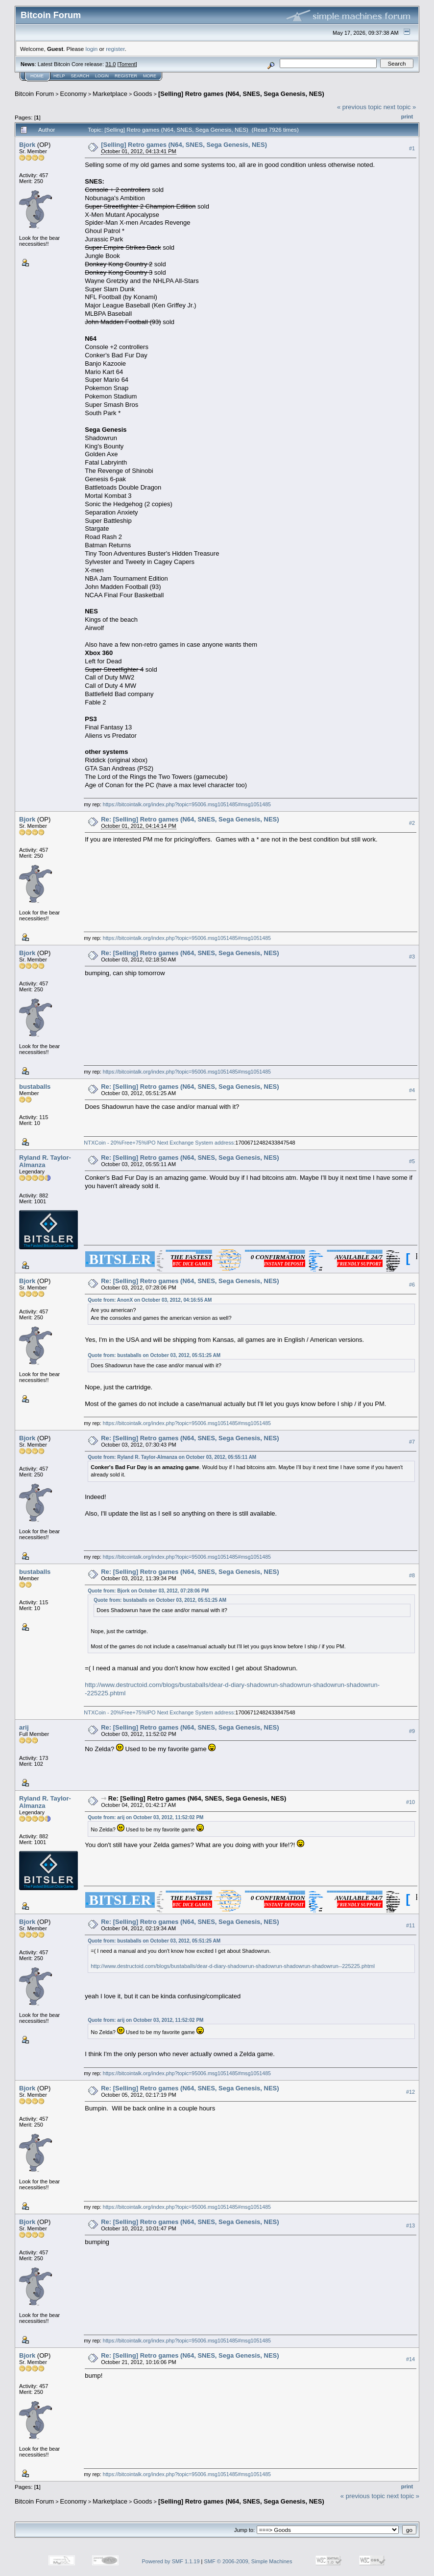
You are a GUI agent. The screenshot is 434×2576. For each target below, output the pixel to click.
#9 (412, 1731)
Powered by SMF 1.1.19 (171, 2561)
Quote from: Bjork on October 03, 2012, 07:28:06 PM (148, 1590)
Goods (142, 93)
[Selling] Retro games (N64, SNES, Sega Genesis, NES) (241, 93)
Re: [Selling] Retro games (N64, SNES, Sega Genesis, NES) (190, 819)
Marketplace (110, 93)
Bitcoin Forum (34, 93)
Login (102, 75)
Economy (73, 93)
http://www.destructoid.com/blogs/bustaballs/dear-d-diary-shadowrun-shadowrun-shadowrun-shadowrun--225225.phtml (233, 1966)
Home (37, 75)
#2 (412, 823)
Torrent (127, 64)
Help (59, 75)
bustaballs (34, 1086)
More (149, 75)
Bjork (27, 144)
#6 (412, 1285)
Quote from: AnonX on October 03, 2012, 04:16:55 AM (150, 1300)
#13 (410, 2225)
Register (126, 75)
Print (407, 116)
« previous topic (359, 107)
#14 (410, 2359)
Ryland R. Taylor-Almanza (45, 1161)
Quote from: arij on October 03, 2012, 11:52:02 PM (145, 1817)
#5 (412, 1161)
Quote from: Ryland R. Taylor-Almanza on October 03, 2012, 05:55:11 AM (172, 1457)
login (92, 49)
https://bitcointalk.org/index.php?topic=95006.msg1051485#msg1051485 (187, 804)
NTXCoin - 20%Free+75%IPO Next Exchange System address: (159, 1143)
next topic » (400, 107)
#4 (412, 1090)
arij (24, 1727)
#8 (412, 1575)
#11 (410, 1925)
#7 (412, 1442)
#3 (412, 957)
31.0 (110, 64)
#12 (410, 2092)
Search (80, 75)
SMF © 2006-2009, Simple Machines (248, 2561)
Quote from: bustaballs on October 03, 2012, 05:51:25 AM (154, 1355)
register (115, 49)
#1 (412, 148)
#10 (410, 1802)
